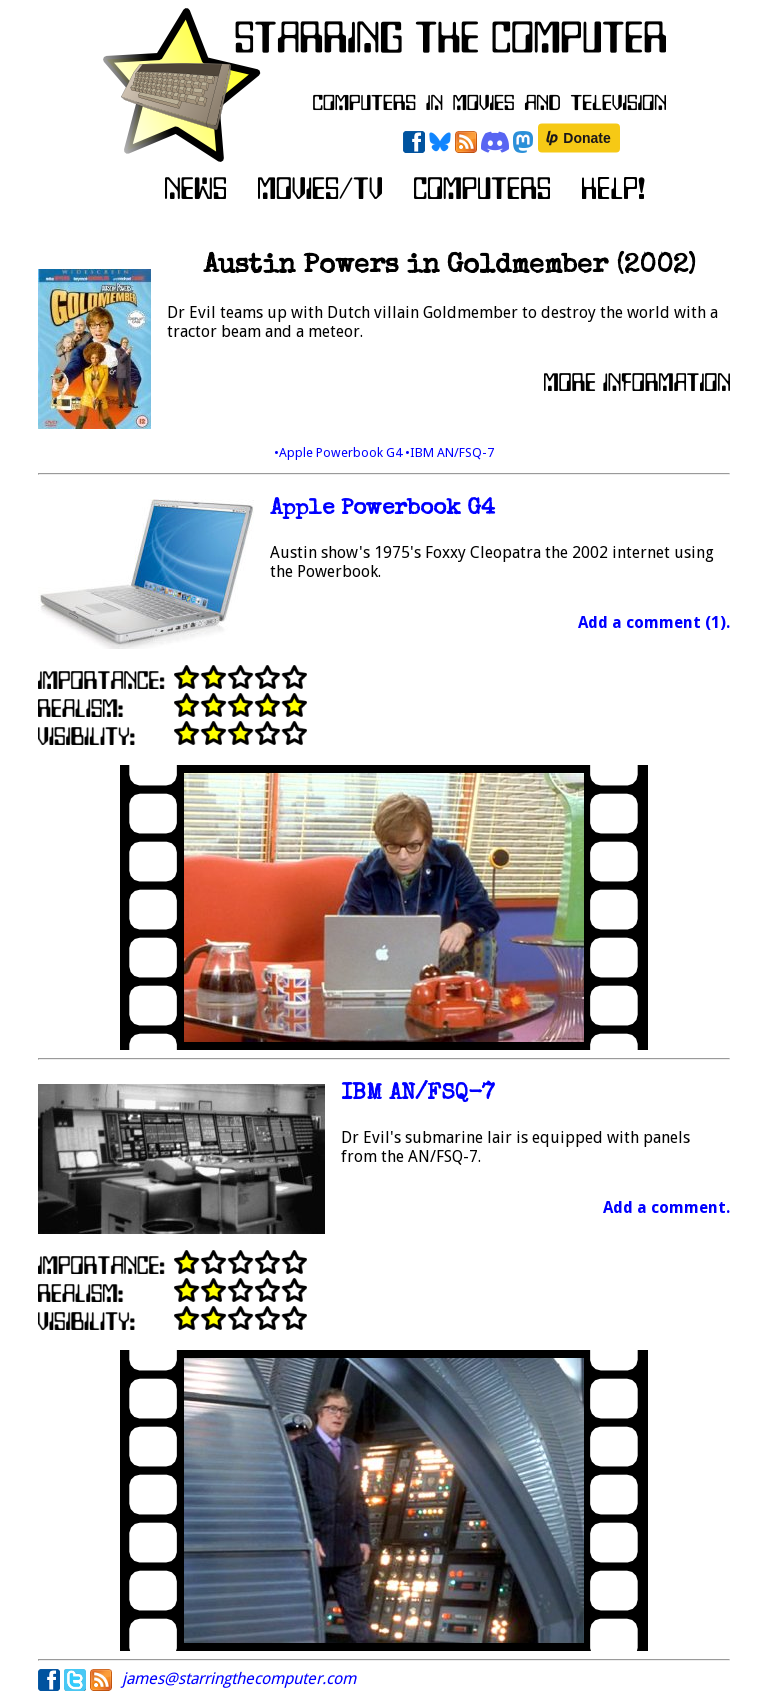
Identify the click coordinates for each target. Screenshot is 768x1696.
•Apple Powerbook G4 (339, 452)
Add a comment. (666, 1207)
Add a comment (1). (654, 622)
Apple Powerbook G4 (382, 509)
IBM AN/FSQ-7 (418, 1094)
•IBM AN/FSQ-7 (449, 452)
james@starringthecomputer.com (239, 1678)
